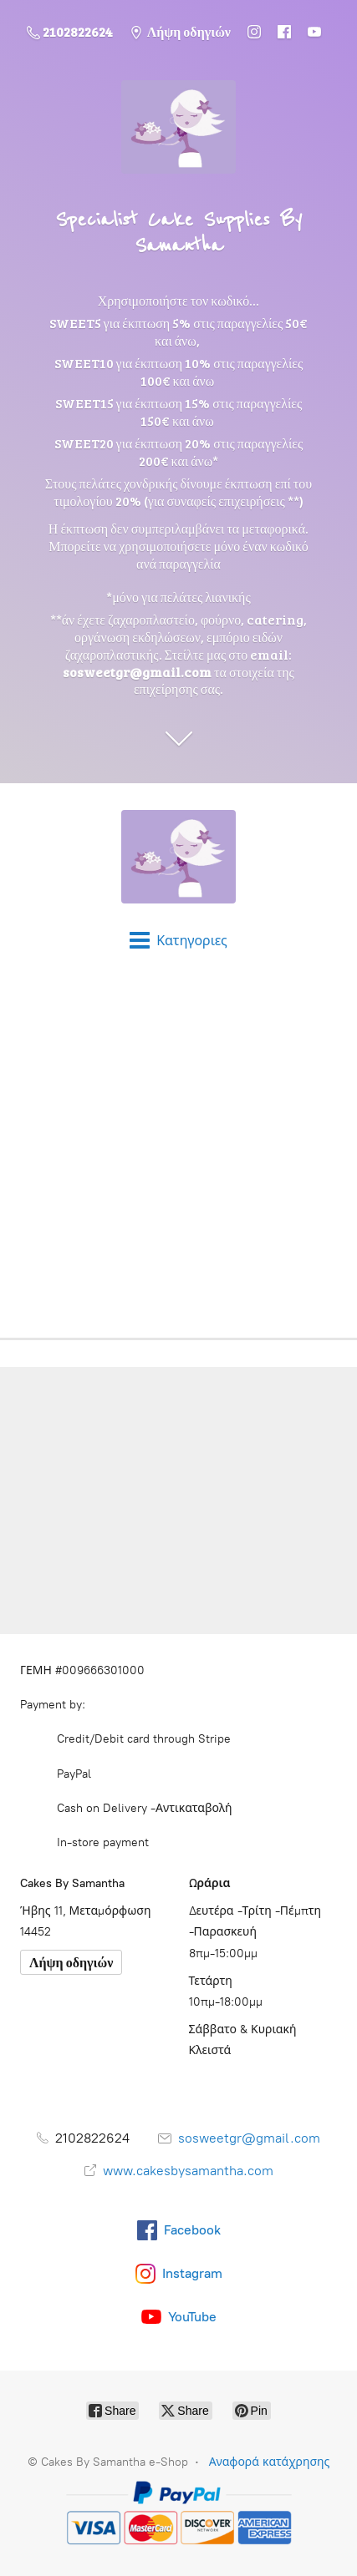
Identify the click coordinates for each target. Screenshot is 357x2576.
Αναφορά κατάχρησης (269, 2462)
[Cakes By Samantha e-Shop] (178, 856)
